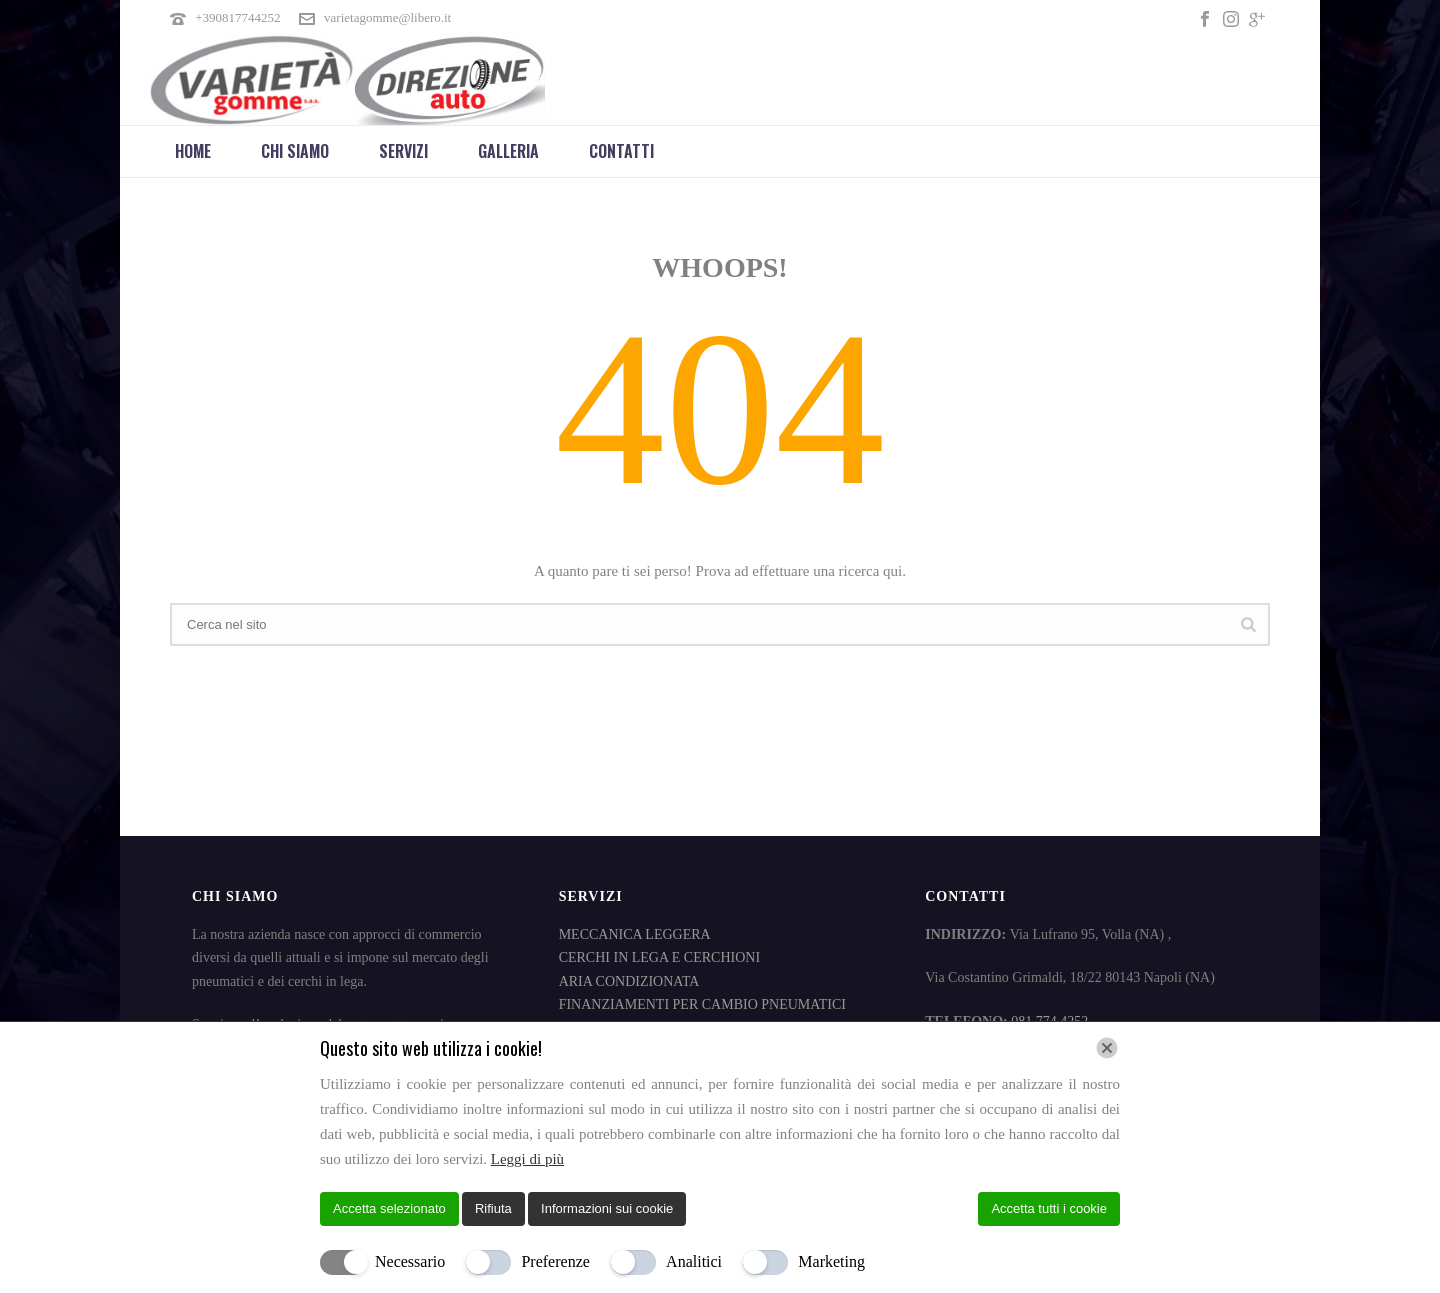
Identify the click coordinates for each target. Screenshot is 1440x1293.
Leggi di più (527, 1159)
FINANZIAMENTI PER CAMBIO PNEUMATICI (702, 1004)
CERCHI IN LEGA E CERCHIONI (659, 957)
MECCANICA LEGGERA (635, 934)
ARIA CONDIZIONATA (629, 981)
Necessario (410, 1261)
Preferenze (555, 1261)
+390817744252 (237, 17)
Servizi (403, 151)
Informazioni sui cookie (607, 1208)
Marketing (831, 1261)
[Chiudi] (1107, 1048)
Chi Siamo (295, 151)
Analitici (694, 1261)
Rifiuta (493, 1208)
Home (193, 151)
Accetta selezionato (389, 1208)
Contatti (621, 151)
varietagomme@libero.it (387, 17)
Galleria (508, 151)
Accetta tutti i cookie (1049, 1208)
